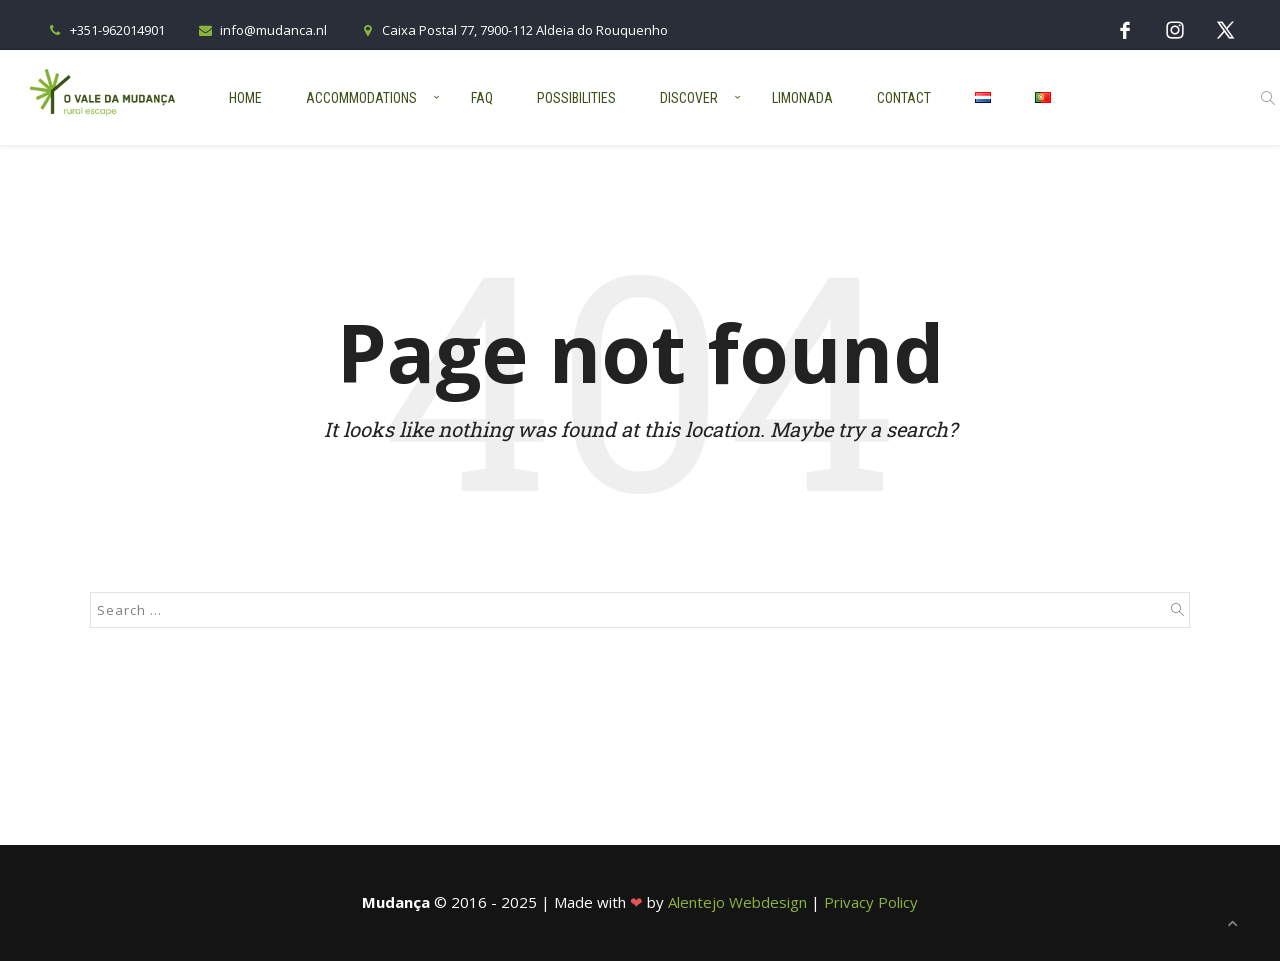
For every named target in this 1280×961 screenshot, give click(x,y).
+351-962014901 (105, 30)
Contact (904, 98)
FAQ (482, 98)
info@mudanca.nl (261, 30)
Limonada (802, 98)
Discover (689, 98)
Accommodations (361, 98)
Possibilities (576, 98)
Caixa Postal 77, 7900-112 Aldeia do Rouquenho (512, 30)
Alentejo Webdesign (737, 902)
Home (245, 98)
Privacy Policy (871, 902)
